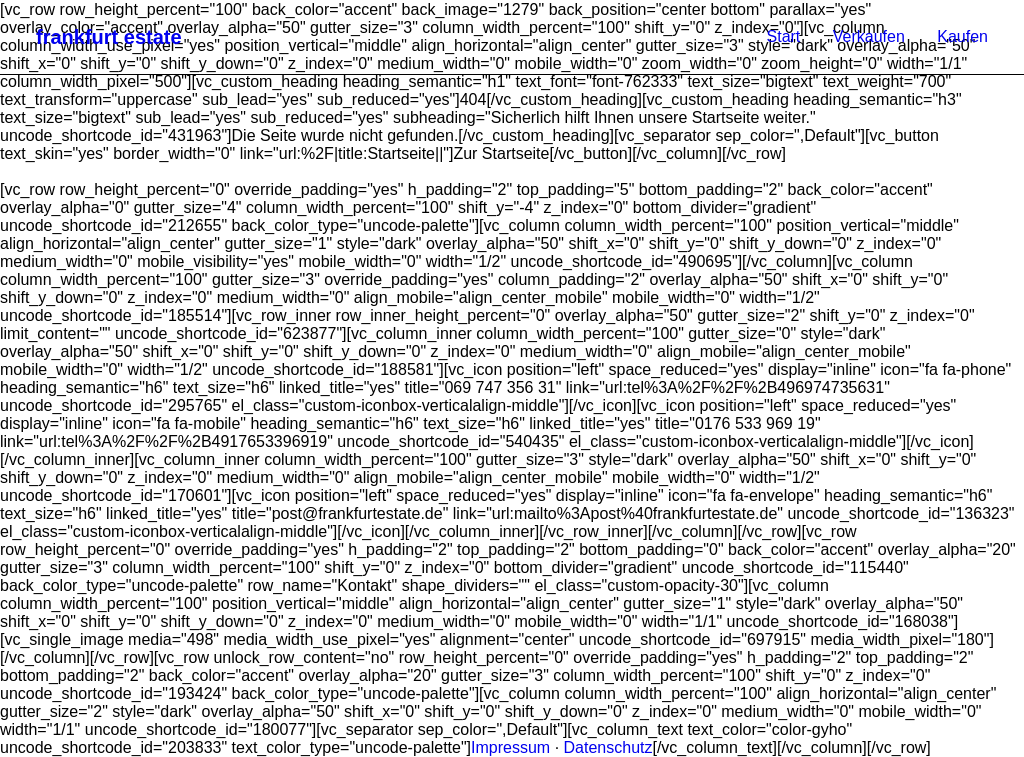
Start (784, 36)
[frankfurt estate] (109, 37)
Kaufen (962, 36)
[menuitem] (791, 37)
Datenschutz (608, 747)
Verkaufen (869, 36)
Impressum (510, 747)
